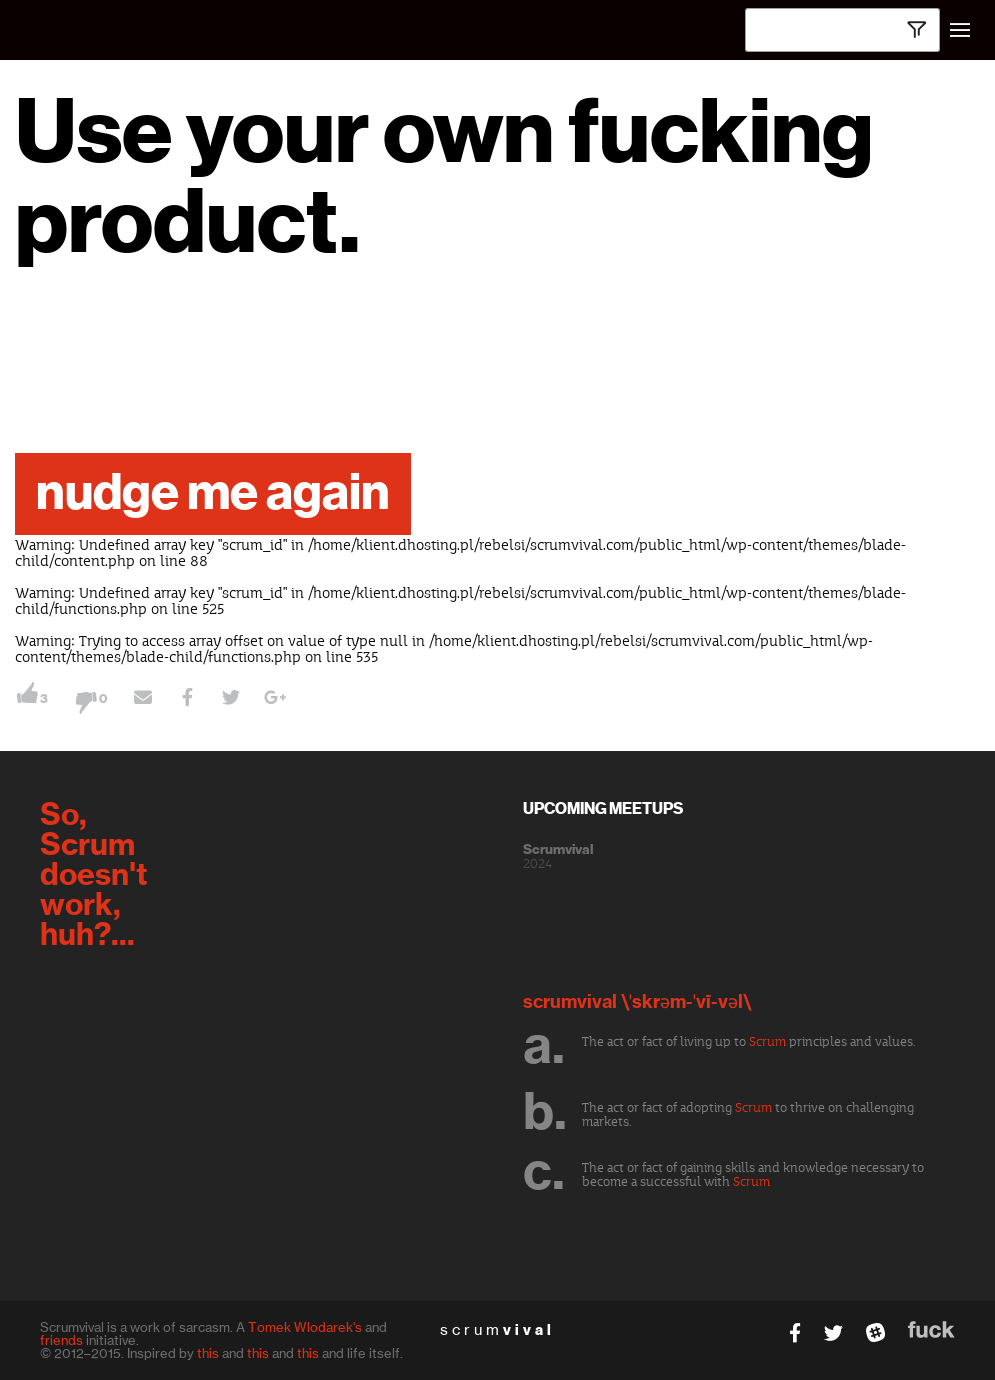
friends (61, 1340)
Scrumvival (558, 850)
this (208, 1353)
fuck (931, 1329)
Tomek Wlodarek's (305, 1327)
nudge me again (213, 494)
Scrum (767, 1042)
